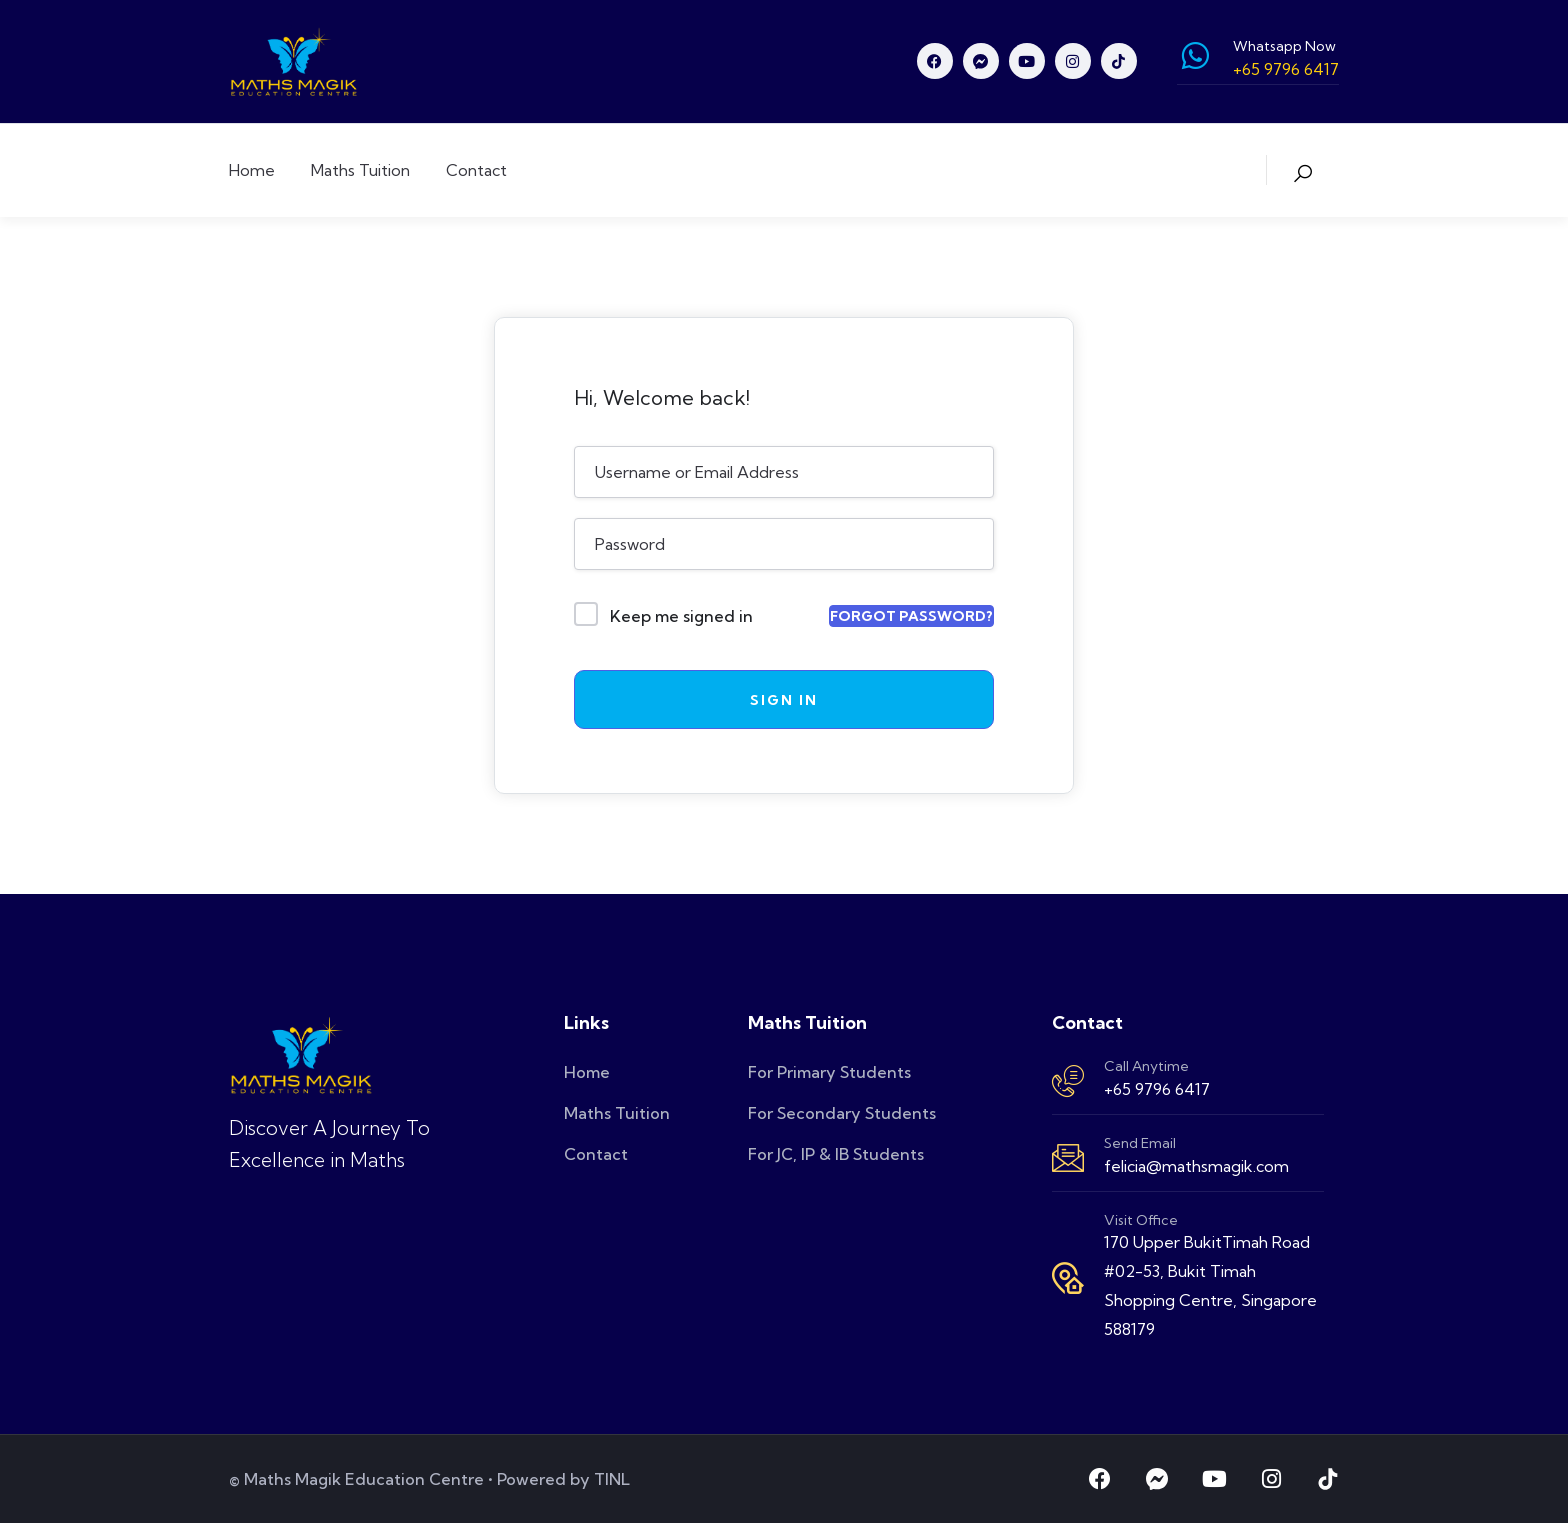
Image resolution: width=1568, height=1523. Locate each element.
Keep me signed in (681, 616)
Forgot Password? (911, 616)
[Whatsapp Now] (1195, 56)
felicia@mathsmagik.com (1196, 1166)
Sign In (784, 700)
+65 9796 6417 (1157, 1089)
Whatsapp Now (1284, 46)
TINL (612, 1479)
